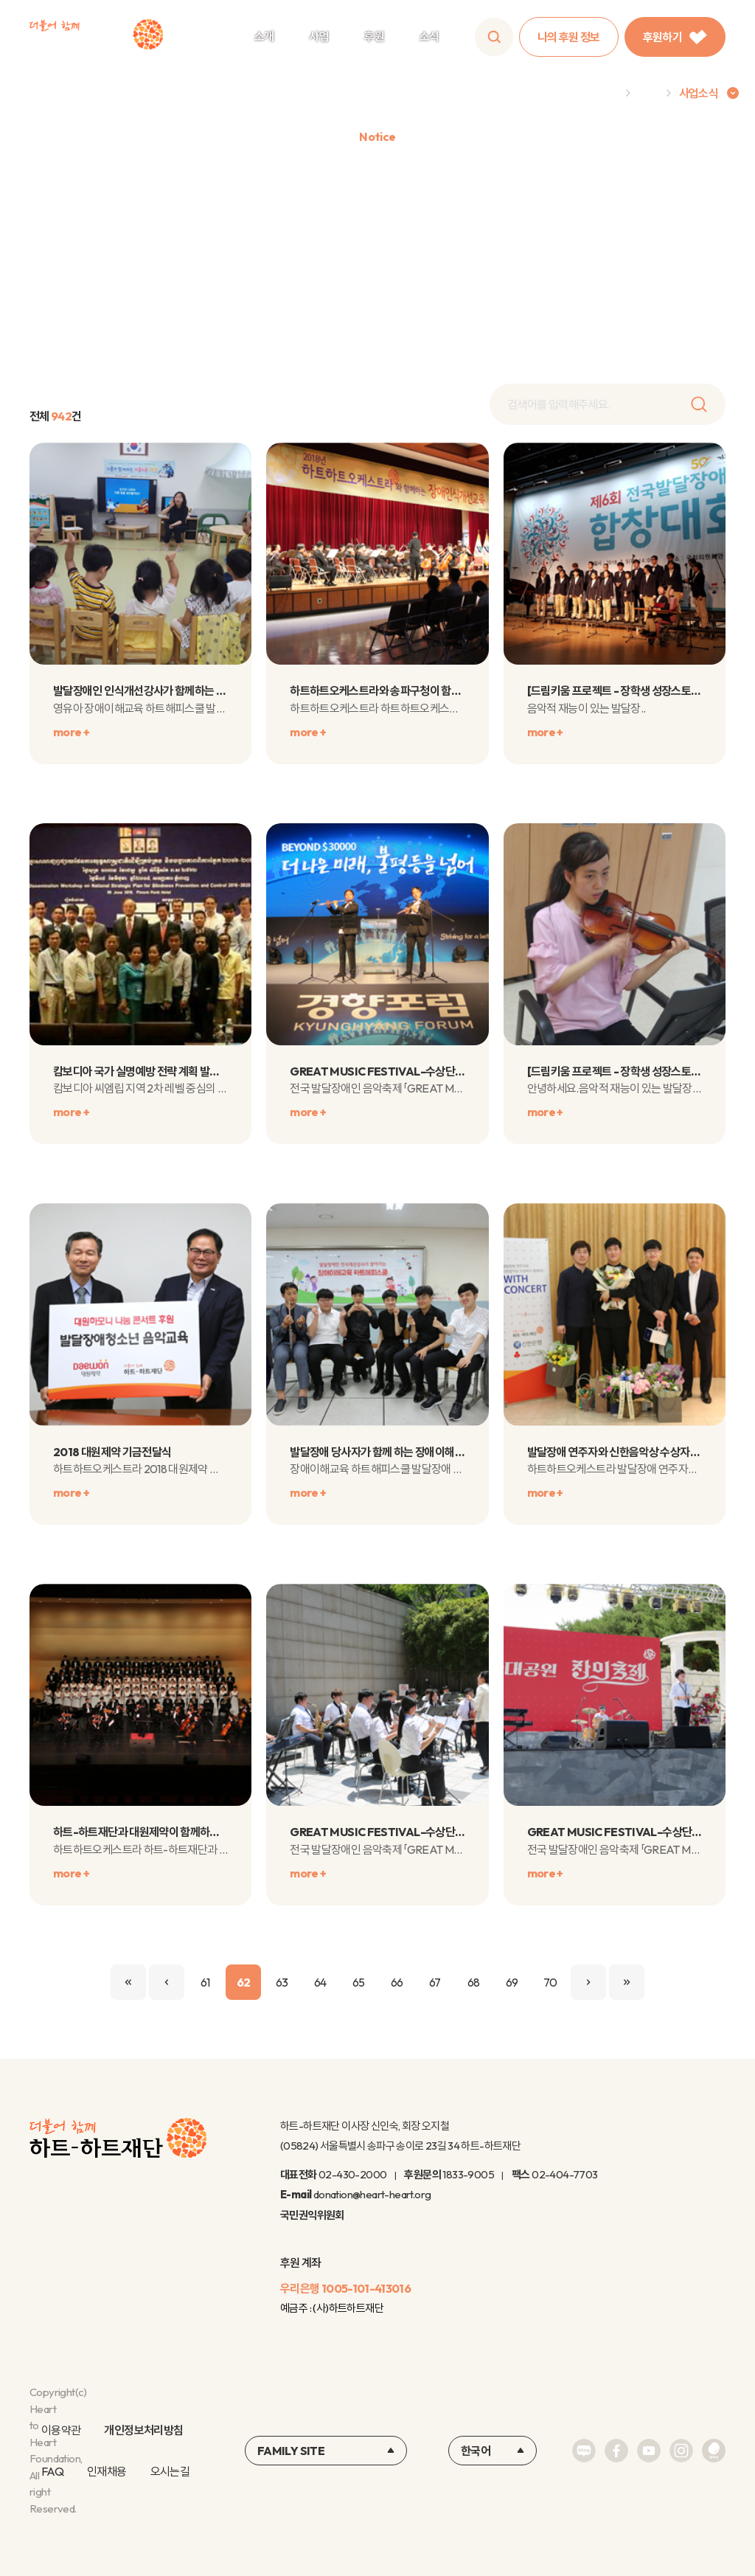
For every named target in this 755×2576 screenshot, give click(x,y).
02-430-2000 (352, 2174)
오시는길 (169, 2471)
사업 (319, 36)
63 (282, 1982)
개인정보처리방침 (143, 2430)
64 (320, 1982)
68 (473, 1982)
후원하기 (675, 37)
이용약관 (60, 2430)
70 (550, 1982)
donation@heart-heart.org (372, 2194)
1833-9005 (468, 2174)
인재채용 (106, 2471)
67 (435, 1982)
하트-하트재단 (96, 37)
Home (602, 93)
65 (358, 1982)
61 (205, 1982)
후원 (374, 36)
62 (244, 1982)
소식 (429, 36)
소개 (264, 36)
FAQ (52, 2471)
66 (397, 1982)
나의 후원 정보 (568, 37)
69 (512, 1982)
